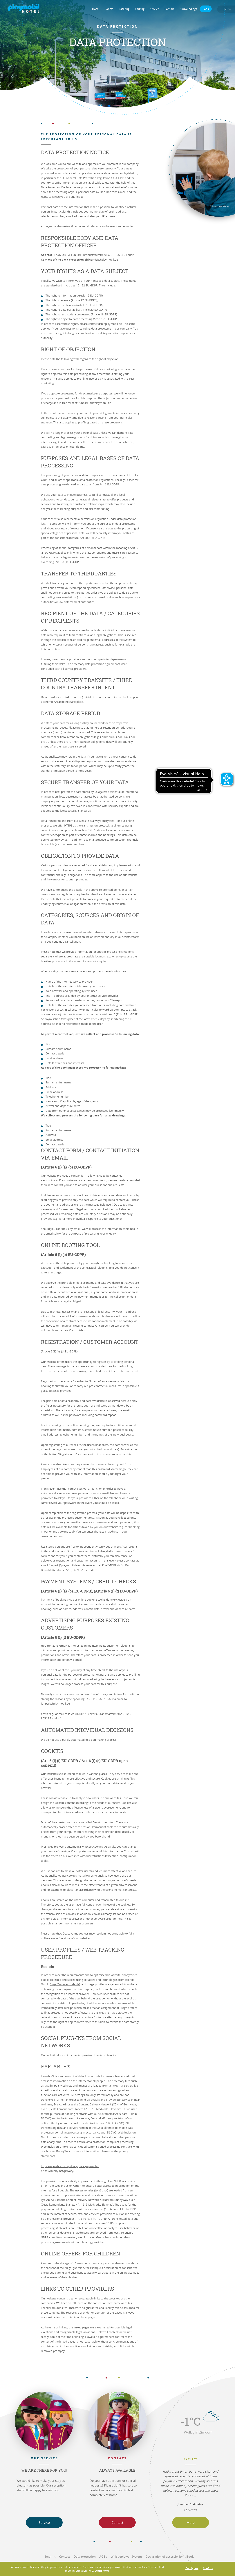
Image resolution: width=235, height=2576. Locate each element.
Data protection (85, 2557)
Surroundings (188, 9)
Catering (124, 9)
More (191, 2522)
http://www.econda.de (65, 1984)
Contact (169, 9)
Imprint (50, 2557)
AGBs (103, 2557)
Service (154, 9)
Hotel (95, 9)
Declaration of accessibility (164, 2557)
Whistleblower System (126, 2557)
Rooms (109, 9)
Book (206, 9)
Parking (139, 9)
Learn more (102, 2570)
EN (225, 9)
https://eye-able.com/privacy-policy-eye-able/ (70, 2166)
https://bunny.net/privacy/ (58, 2171)
